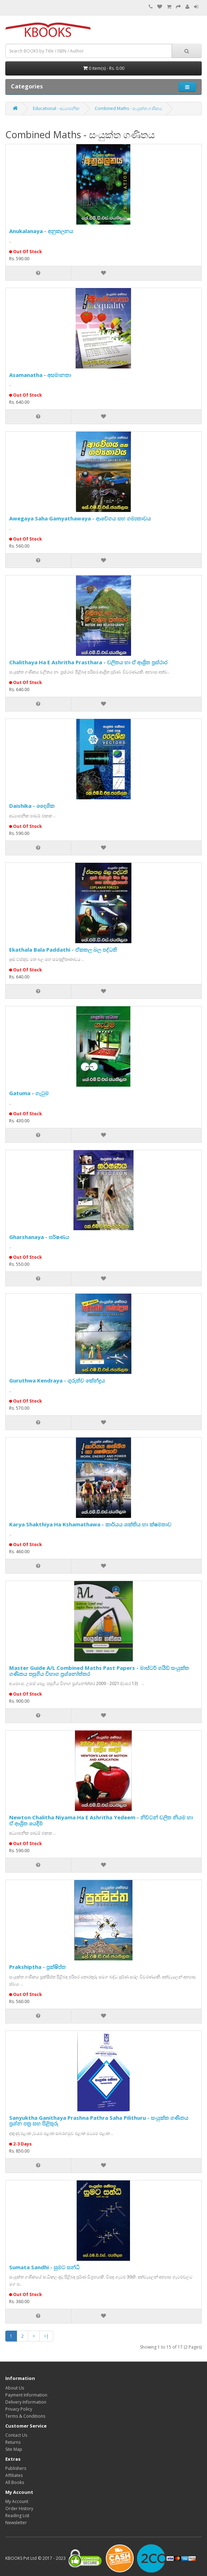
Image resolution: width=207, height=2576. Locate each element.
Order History (19, 2508)
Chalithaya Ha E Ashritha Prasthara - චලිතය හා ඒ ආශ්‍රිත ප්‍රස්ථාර (88, 662)
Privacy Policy (18, 2409)
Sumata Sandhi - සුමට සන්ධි (44, 2267)
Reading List (17, 2516)
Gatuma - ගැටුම (29, 1093)
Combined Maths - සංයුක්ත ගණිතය (128, 108)
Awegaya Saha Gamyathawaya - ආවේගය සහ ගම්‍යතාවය (80, 518)
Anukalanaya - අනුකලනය (41, 230)
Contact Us (16, 2435)
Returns (12, 2442)
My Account (16, 2501)
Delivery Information (25, 2402)
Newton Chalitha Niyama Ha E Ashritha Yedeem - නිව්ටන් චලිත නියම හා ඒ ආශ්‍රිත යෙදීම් (101, 1820)
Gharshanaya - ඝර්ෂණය (39, 1236)
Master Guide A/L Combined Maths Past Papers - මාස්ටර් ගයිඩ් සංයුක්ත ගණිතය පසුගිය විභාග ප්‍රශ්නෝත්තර (99, 1670)
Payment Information (26, 2395)
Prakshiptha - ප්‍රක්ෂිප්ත (37, 1966)
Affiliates (14, 2475)
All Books (14, 2482)
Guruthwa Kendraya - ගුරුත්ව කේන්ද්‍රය (57, 1380)
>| (46, 2336)
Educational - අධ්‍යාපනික (56, 108)
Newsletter (16, 2523)
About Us (14, 2388)
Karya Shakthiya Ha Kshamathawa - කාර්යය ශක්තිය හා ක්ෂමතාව (90, 1524)
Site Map (13, 2449)
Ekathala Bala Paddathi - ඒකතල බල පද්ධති (63, 949)
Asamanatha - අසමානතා (40, 374)
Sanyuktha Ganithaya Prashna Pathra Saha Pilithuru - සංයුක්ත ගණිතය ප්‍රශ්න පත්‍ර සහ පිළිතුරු (98, 2120)
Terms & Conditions (25, 2416)
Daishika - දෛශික (31, 805)
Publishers (15, 2468)
